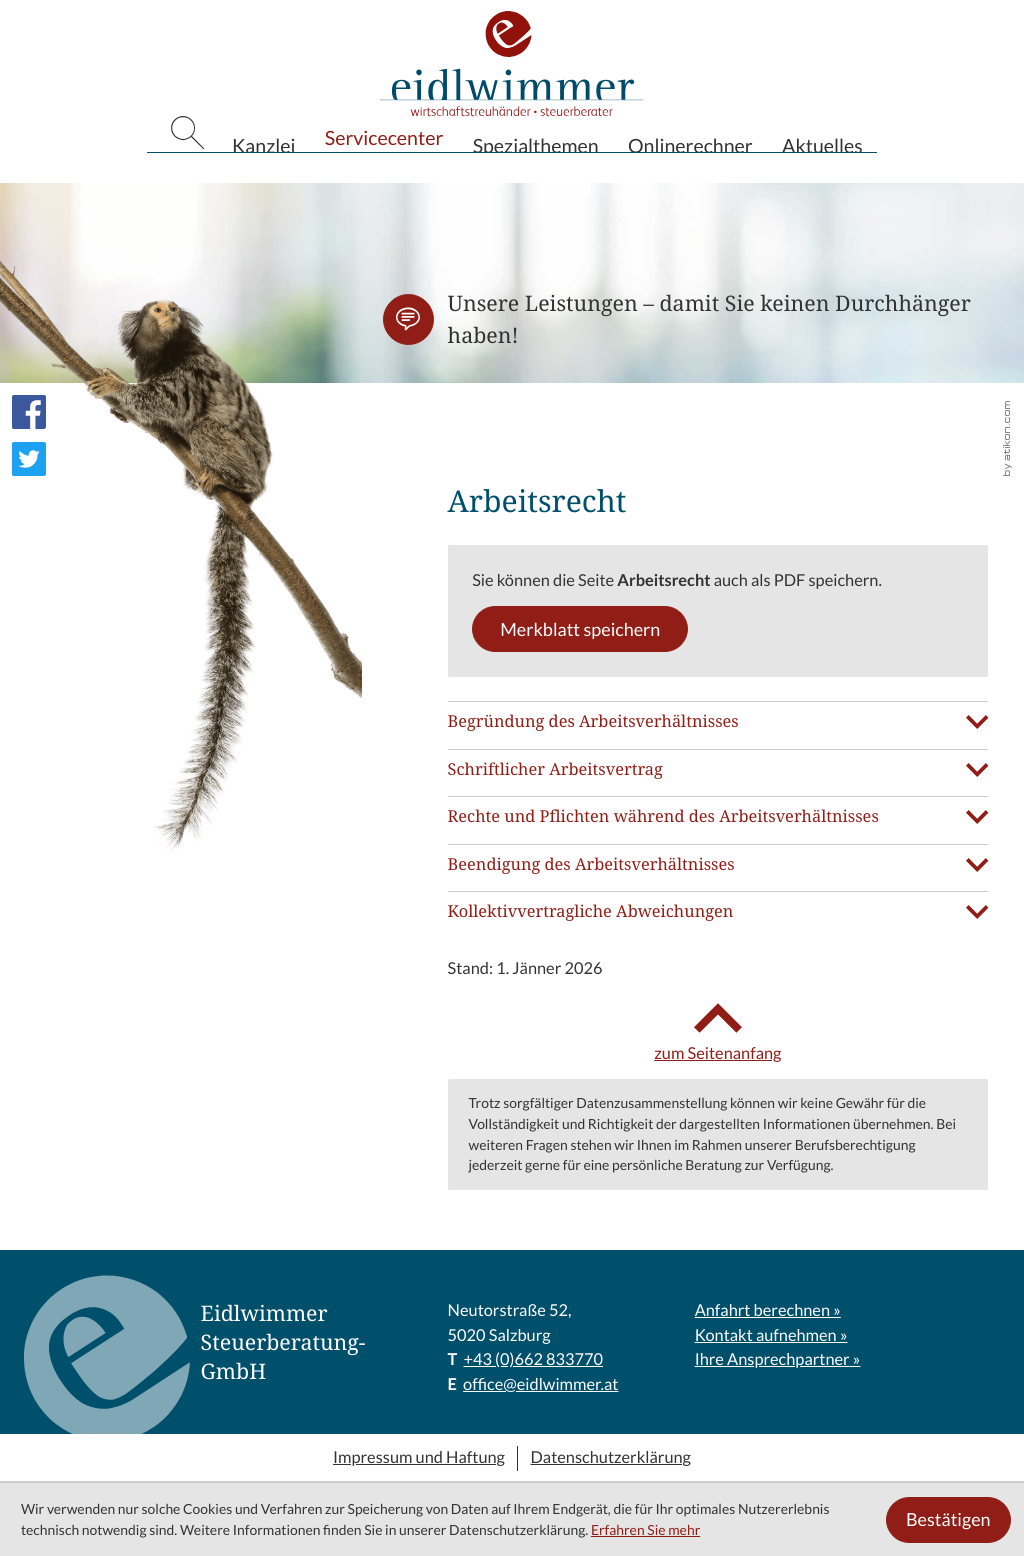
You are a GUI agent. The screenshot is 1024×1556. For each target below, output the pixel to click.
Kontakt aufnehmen (766, 1336)
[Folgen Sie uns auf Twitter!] (29, 459)
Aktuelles (822, 175)
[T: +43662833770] (533, 1360)
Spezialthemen (536, 175)
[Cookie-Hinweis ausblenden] (948, 1520)
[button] (408, 319)
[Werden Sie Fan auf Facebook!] (29, 412)
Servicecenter (384, 171)
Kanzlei (263, 175)
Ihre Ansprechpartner (772, 1360)
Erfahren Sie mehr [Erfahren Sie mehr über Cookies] (645, 1530)
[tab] (718, 721)
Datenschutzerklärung (611, 1458)
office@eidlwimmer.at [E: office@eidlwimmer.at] (540, 1385)
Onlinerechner (690, 175)
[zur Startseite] (511, 83)
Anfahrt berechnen (762, 1311)
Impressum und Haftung (419, 1458)
